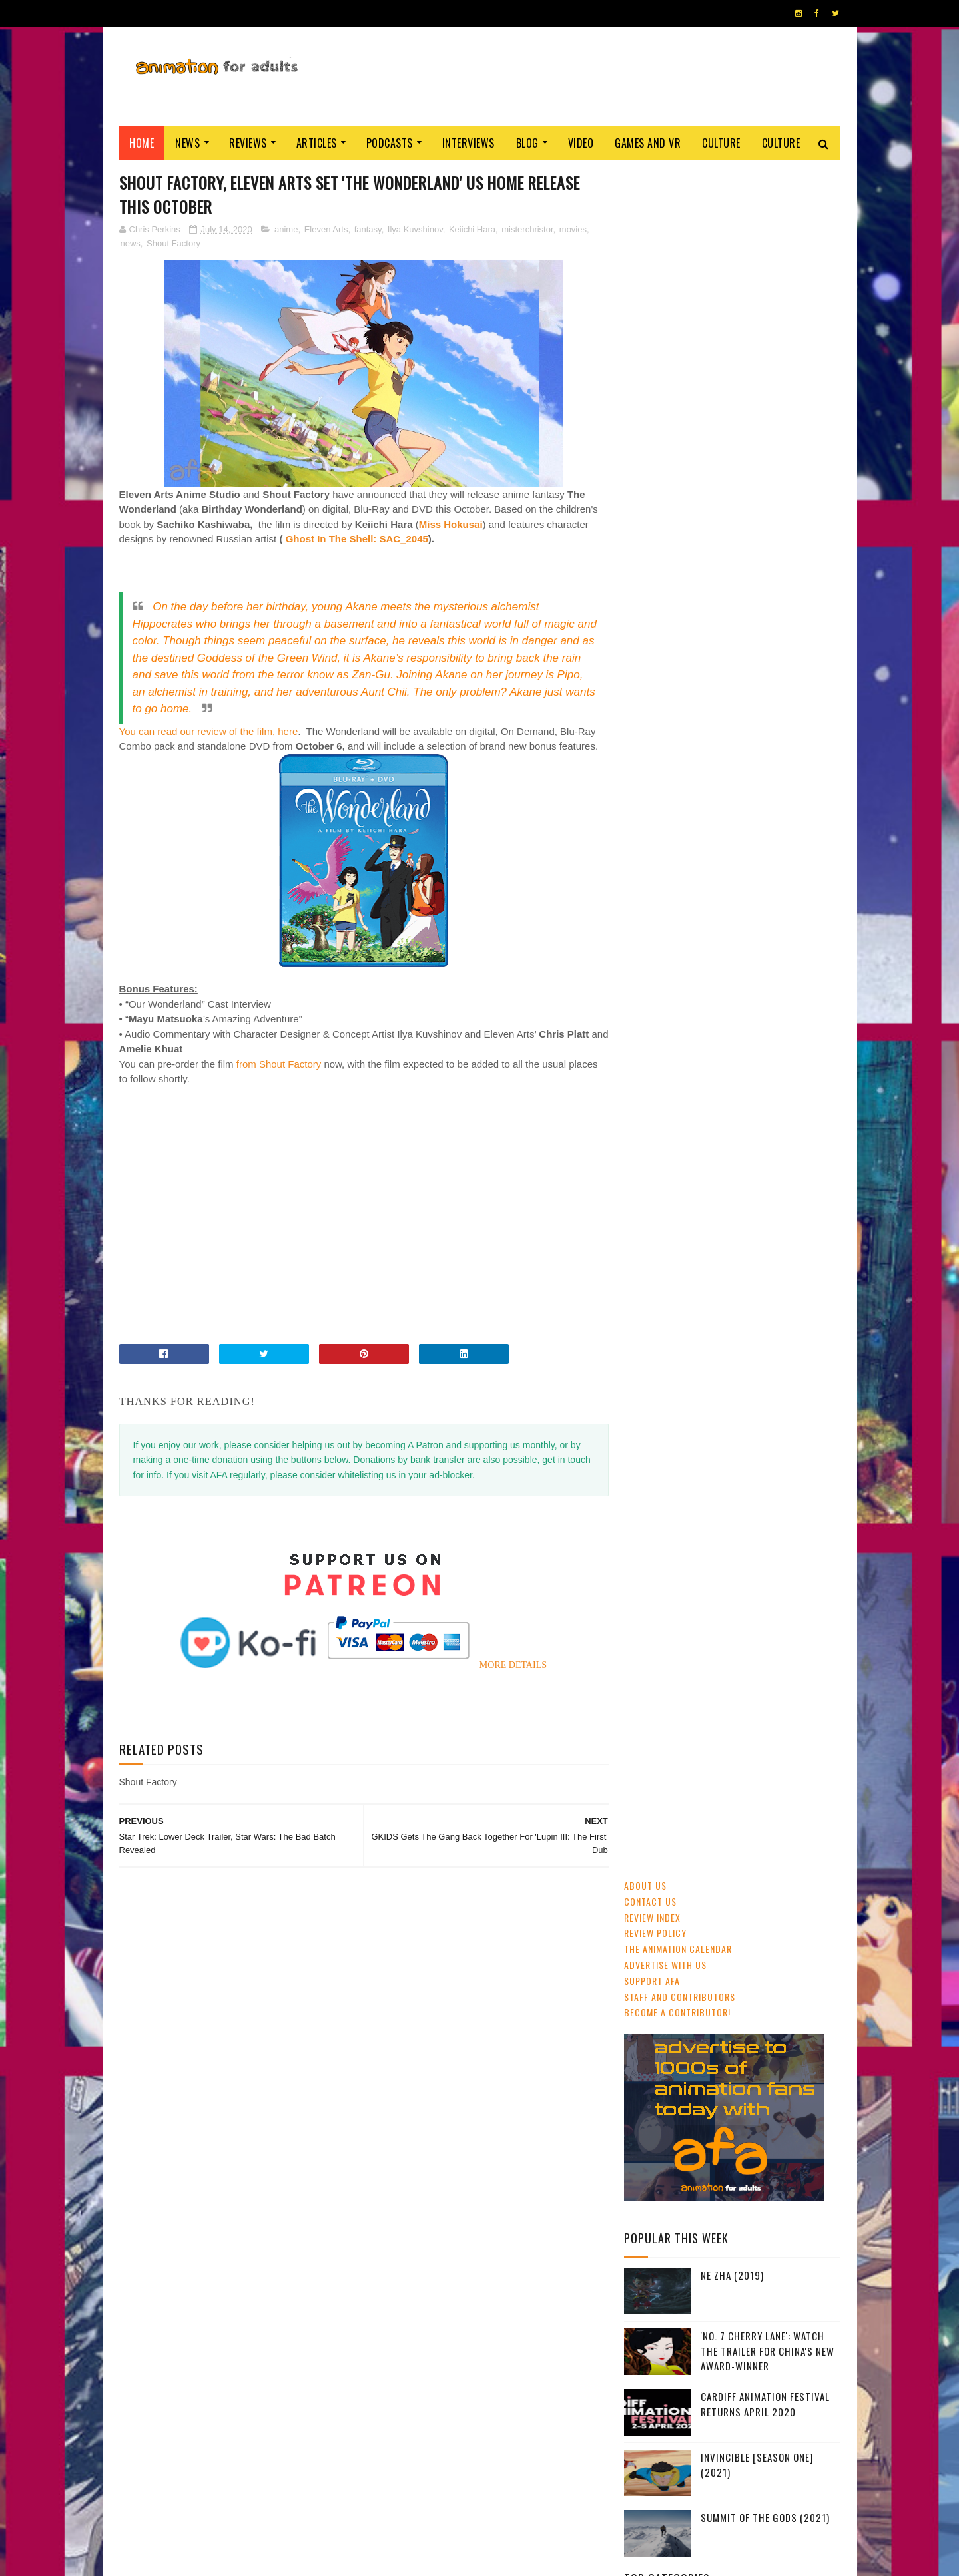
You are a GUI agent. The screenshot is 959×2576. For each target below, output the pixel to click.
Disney (757, 934)
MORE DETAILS (508, 1666)
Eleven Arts (326, 229)
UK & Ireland (775, 910)
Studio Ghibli (736, 957)
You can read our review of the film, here (208, 731)
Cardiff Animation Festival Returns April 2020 (765, 696)
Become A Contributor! (677, 304)
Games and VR (648, 143)
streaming (689, 910)
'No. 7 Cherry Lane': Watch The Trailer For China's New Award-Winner (767, 642)
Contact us (650, 193)
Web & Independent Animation (687, 980)
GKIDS (641, 934)
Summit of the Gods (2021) (765, 809)
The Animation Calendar (678, 241)
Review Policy (655, 225)
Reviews (249, 143)
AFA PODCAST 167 (661, 1825)
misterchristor (527, 229)
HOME (800, 2554)
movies (573, 229)
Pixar (770, 980)
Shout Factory (173, 243)
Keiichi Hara (472, 229)
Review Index (652, 209)
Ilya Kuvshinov (415, 229)
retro (642, 1050)
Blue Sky (791, 1050)
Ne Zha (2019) (732, 567)
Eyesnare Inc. (425, 2559)
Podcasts (389, 143)
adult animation (662, 957)
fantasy (368, 229)
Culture (722, 143)
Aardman (706, 1027)
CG (730, 910)
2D (724, 934)
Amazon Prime (697, 1050)
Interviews (468, 143)
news (131, 243)
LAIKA (749, 1050)
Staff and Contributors (679, 288)
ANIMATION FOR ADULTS (318, 2559)
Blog (527, 143)
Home (142, 143)
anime (286, 229)
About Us (645, 177)
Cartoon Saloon (729, 1003)
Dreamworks (800, 1003)
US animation (656, 1003)
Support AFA (652, 272)
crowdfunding (766, 1027)
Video (581, 143)
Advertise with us (665, 256)
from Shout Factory (279, 1064)
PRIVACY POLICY (480, 2559)
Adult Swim (652, 1027)
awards (799, 934)
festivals (686, 934)
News (188, 143)
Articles (316, 143)
